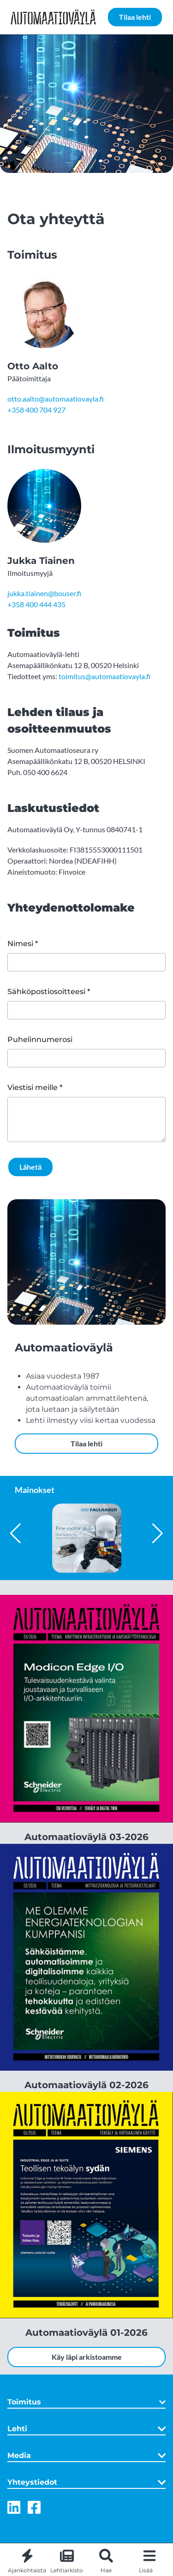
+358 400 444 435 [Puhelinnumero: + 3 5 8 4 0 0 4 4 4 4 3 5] (36, 604)
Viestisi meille (32, 1087)
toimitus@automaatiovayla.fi (104, 676)
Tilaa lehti (135, 16)
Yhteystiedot (86, 2482)
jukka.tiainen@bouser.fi (44, 593)
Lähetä (30, 1166)
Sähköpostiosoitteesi (46, 991)
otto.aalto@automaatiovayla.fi (55, 398)
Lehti (86, 2429)
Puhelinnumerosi (39, 1039)
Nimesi (20, 943)
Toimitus (86, 2402)
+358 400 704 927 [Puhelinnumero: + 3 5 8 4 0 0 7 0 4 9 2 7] (36, 409)
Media (86, 2455)
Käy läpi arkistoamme (87, 2356)
